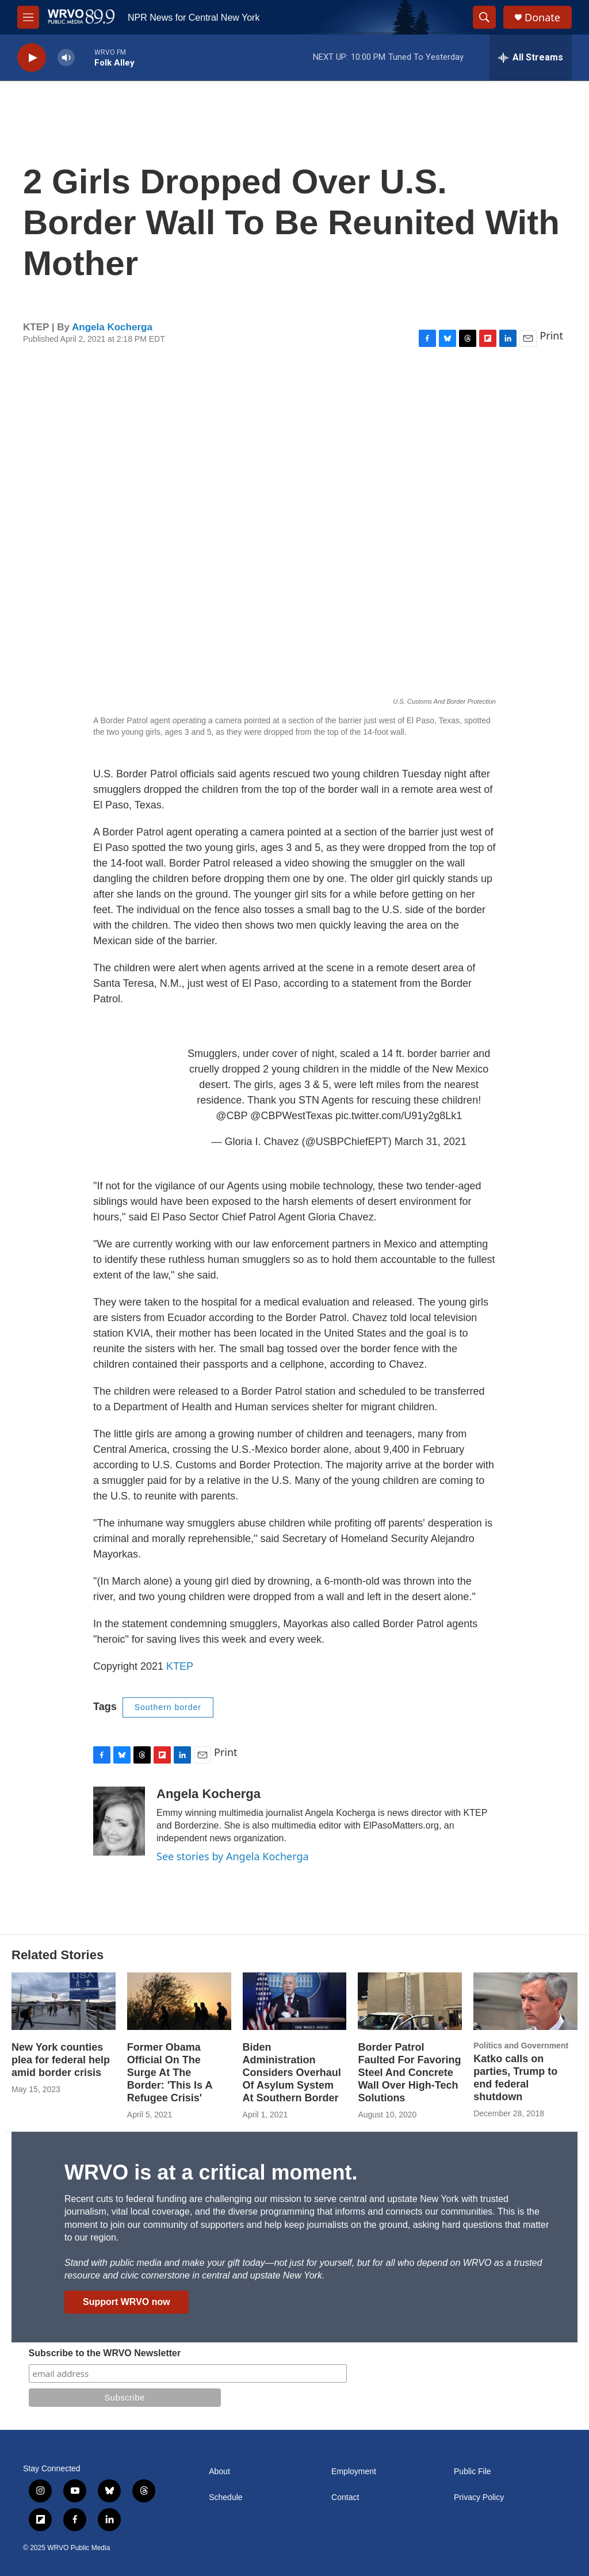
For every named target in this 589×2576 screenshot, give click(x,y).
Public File (472, 2471)
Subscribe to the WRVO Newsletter (105, 2353)
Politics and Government (520, 2045)
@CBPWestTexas (291, 1115)
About (219, 2471)
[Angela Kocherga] (119, 1821)
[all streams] (530, 58)
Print (551, 335)
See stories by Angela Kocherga (232, 1856)
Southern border (168, 1707)
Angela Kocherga (112, 327)
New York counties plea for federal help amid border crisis (61, 2059)
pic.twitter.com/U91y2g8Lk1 (398, 1115)
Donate (542, 18)
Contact (345, 2497)
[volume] (66, 58)
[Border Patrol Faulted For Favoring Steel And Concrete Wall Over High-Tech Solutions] (410, 2001)
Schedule (225, 2497)
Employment (353, 2471)
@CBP (231, 1115)
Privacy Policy (479, 2497)
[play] (31, 57)
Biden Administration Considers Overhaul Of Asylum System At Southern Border (292, 2072)
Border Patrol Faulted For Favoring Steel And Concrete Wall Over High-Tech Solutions (409, 2072)
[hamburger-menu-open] (28, 17)
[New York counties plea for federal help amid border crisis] (64, 2001)
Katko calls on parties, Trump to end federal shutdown (515, 2077)
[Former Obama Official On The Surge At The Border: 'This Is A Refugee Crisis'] (179, 2001)
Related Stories (58, 1955)
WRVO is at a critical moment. (210, 2172)
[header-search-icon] (484, 17)
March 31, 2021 (430, 1141)
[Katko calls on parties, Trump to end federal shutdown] (525, 2001)
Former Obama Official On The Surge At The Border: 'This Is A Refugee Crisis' (169, 2072)
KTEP (179, 1666)
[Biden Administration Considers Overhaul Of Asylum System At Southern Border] (295, 2001)
